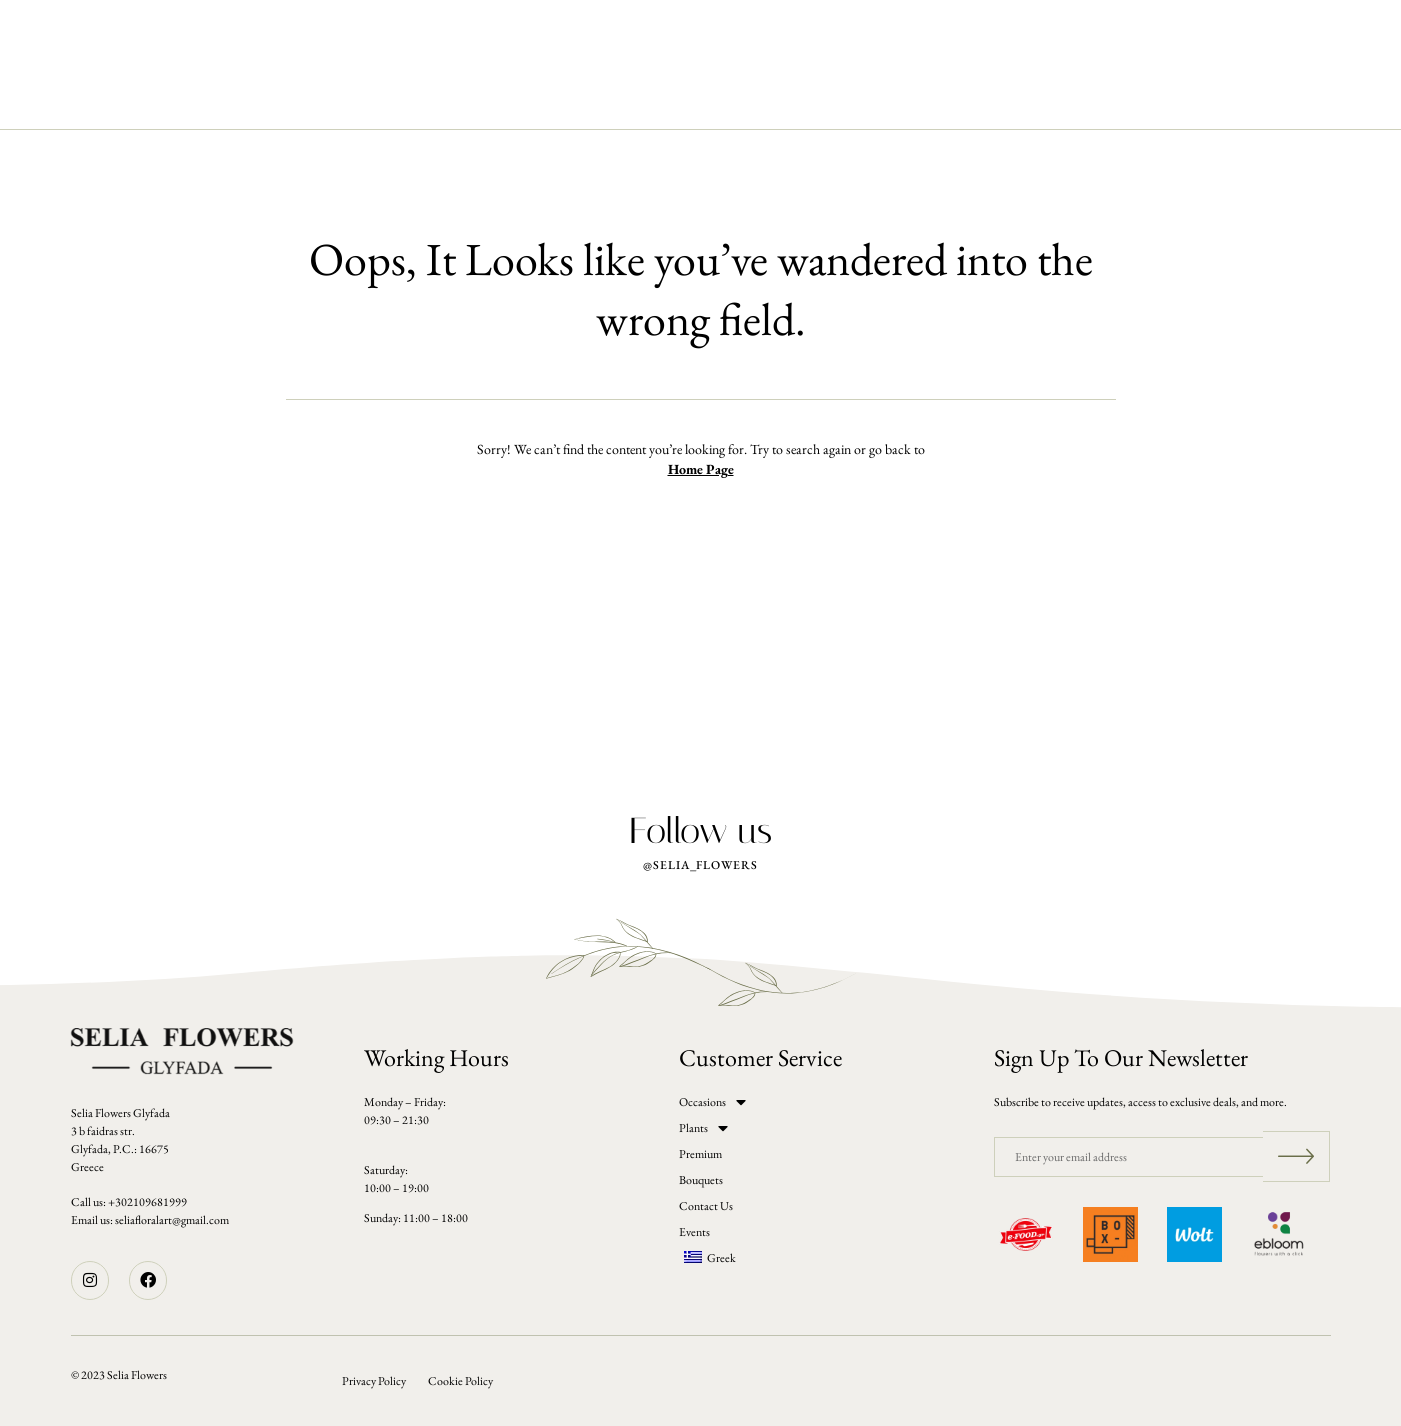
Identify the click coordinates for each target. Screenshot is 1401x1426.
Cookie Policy (460, 1381)
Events (898, 97)
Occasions (409, 97)
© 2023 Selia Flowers (119, 1375)
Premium (591, 97)
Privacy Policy (374, 1381)
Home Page (701, 469)
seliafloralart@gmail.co (167, 1220)
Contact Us (798, 97)
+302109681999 (147, 1202)
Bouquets (689, 97)
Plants (504, 97)
